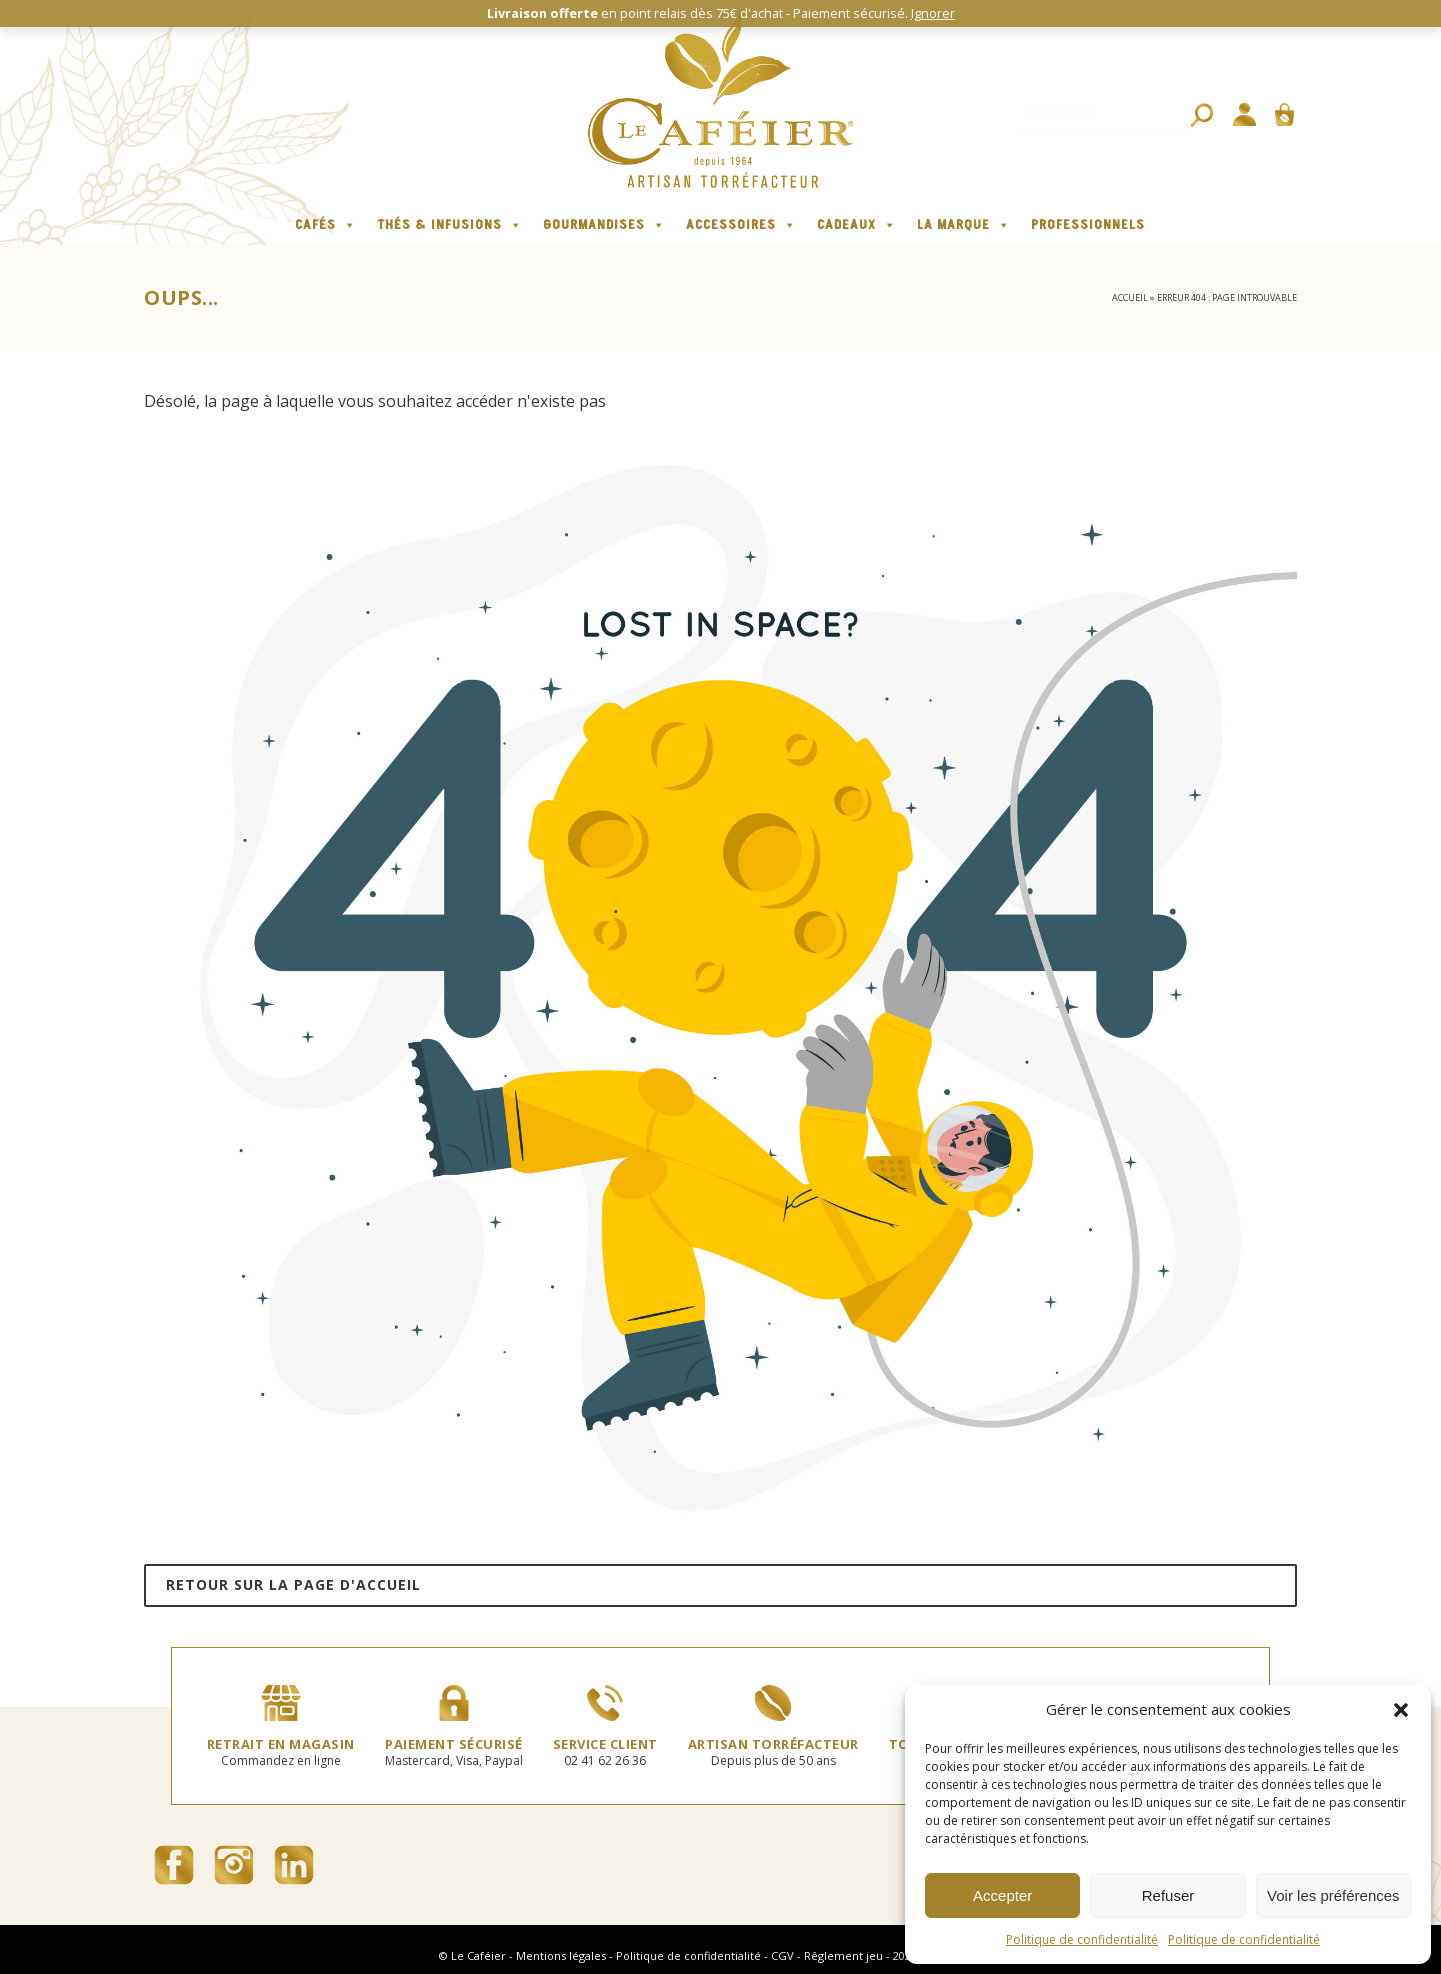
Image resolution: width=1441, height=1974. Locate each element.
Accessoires (741, 225)
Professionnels (1088, 224)
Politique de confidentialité (1082, 1939)
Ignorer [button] (933, 13)
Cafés (326, 225)
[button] (1401, 1710)
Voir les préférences (1333, 1895)
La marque (964, 225)
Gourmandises (604, 225)
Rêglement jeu (843, 1955)
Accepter (1002, 1895)
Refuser (1168, 1895)
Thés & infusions (450, 225)
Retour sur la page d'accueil (293, 1584)
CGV (782, 1955)
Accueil (1130, 297)
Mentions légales (561, 1955)
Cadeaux (857, 225)
